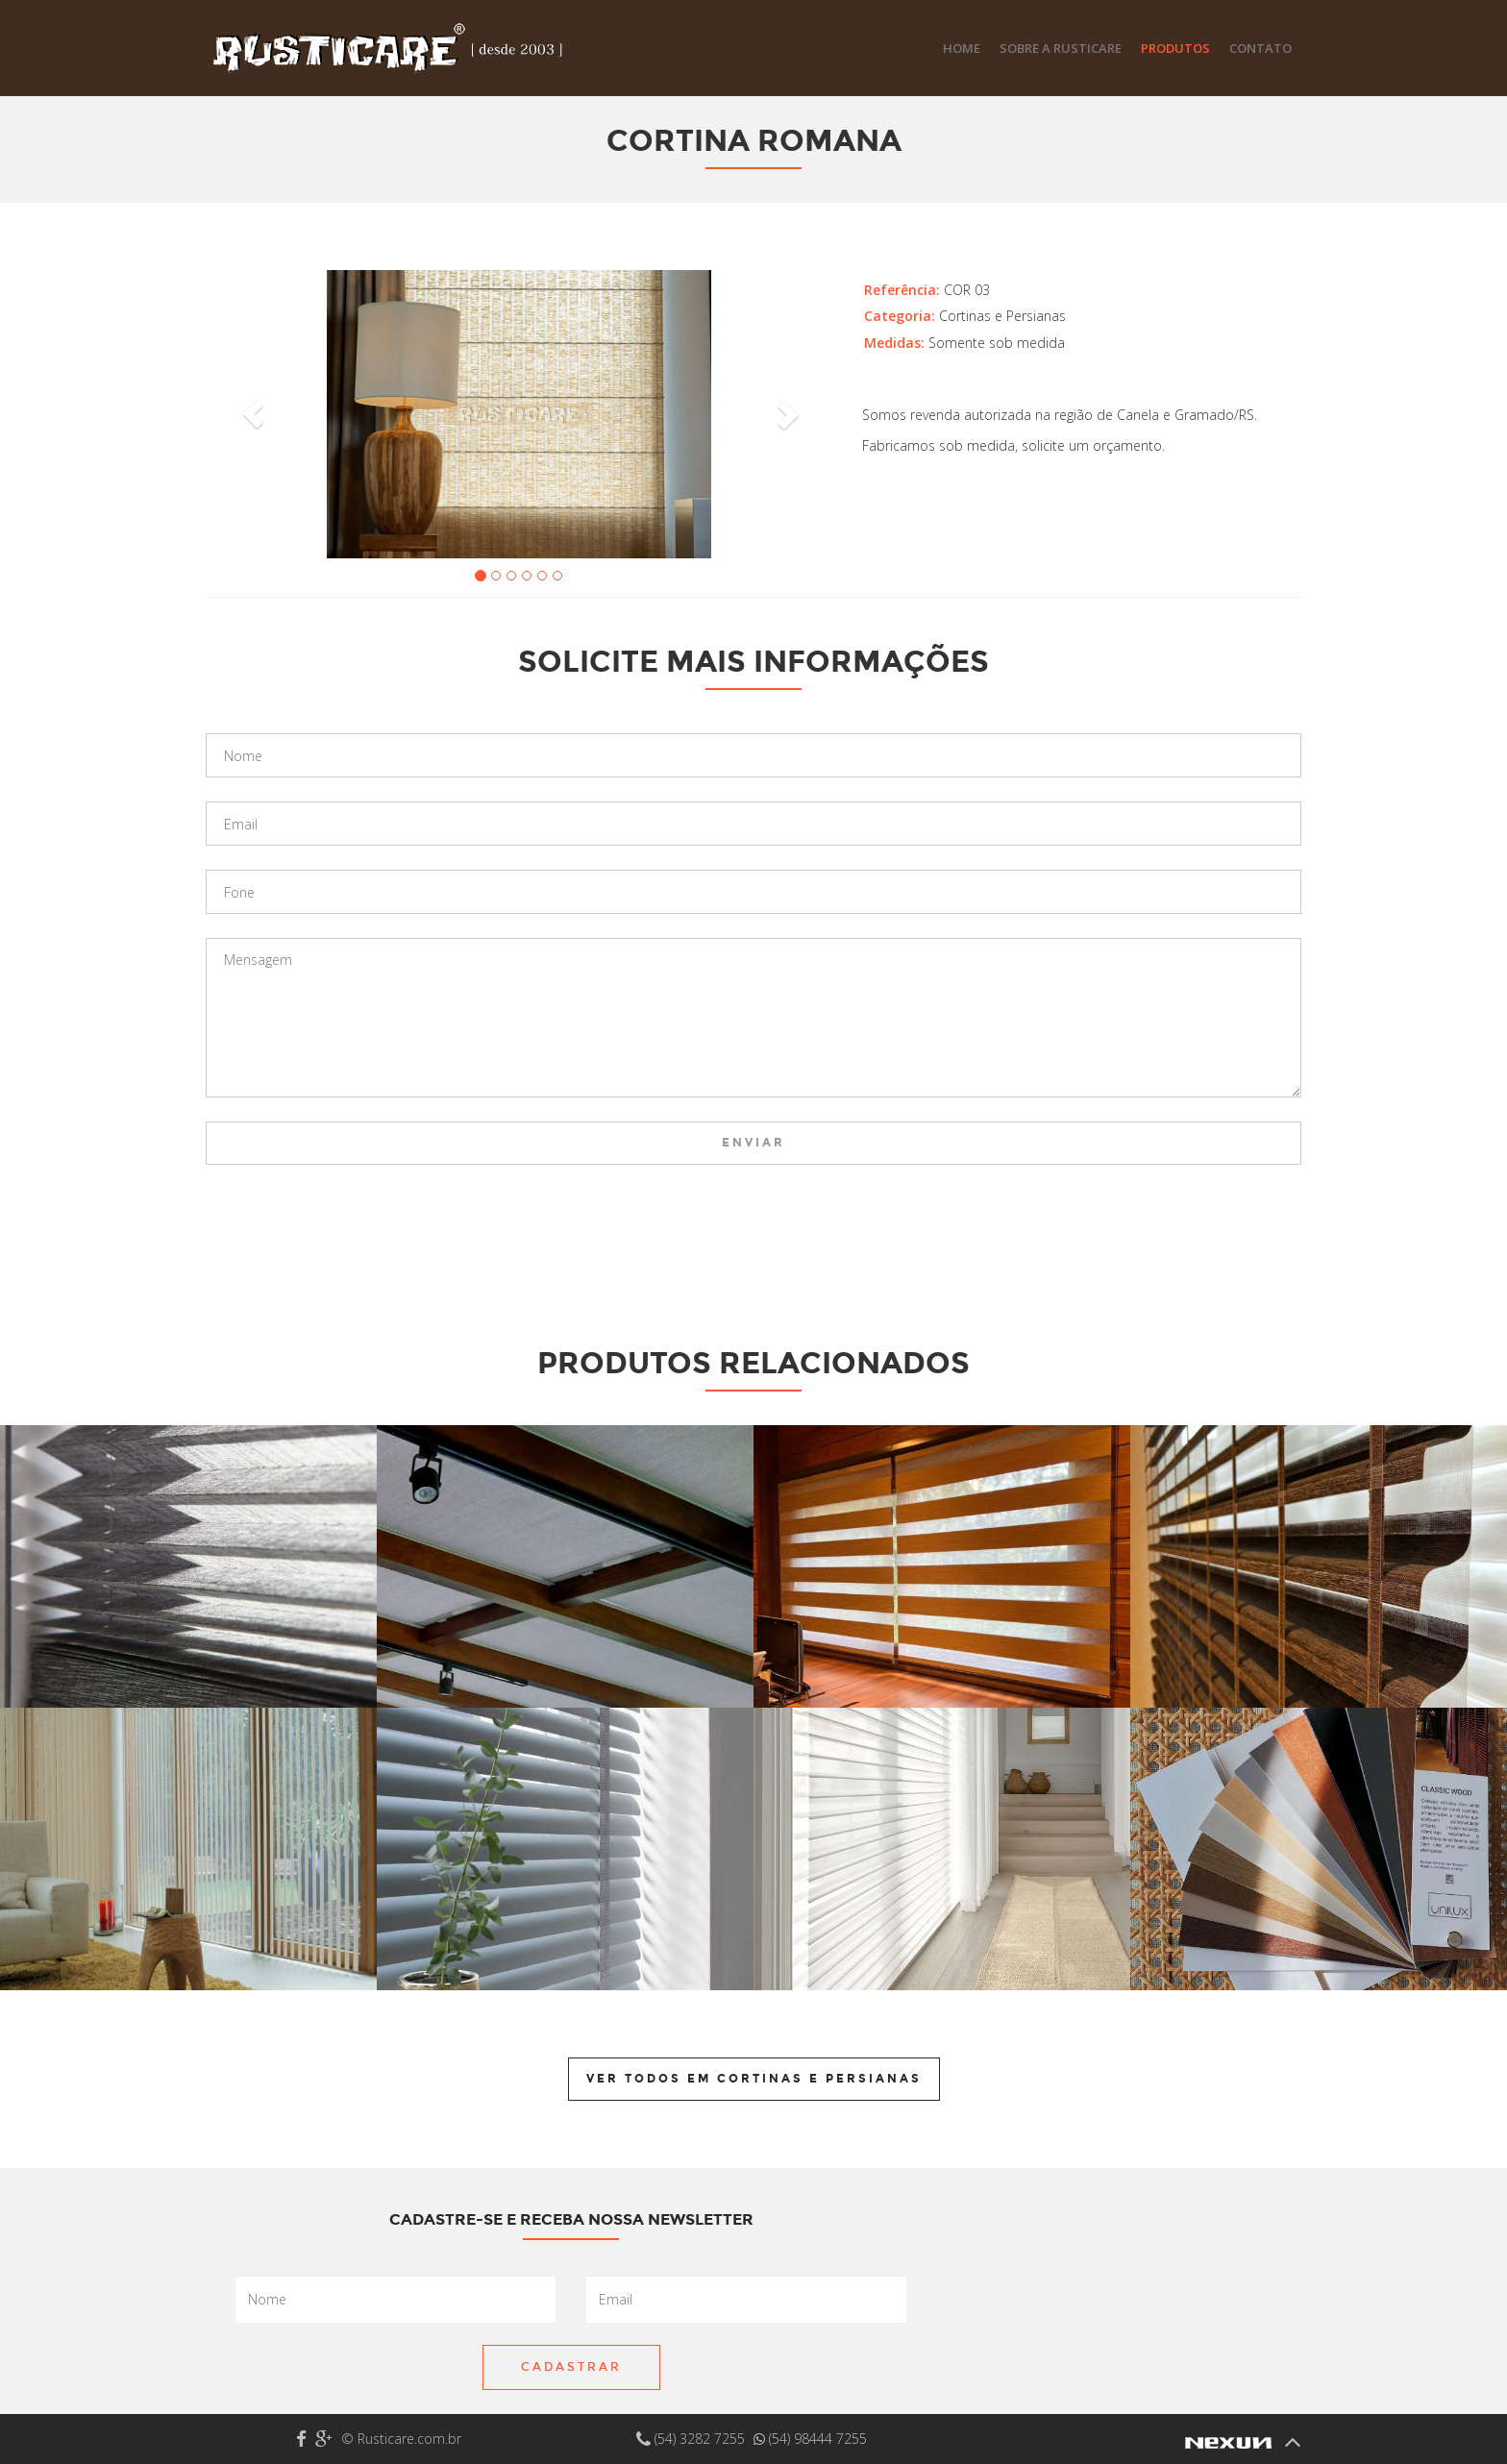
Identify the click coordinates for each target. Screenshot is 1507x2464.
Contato (1260, 48)
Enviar (753, 1142)
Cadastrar (571, 2367)
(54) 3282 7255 (692, 2438)
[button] (253, 414)
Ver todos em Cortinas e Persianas (754, 2078)
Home (961, 48)
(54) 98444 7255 (810, 2438)
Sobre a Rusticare (1061, 48)
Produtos (1175, 48)
